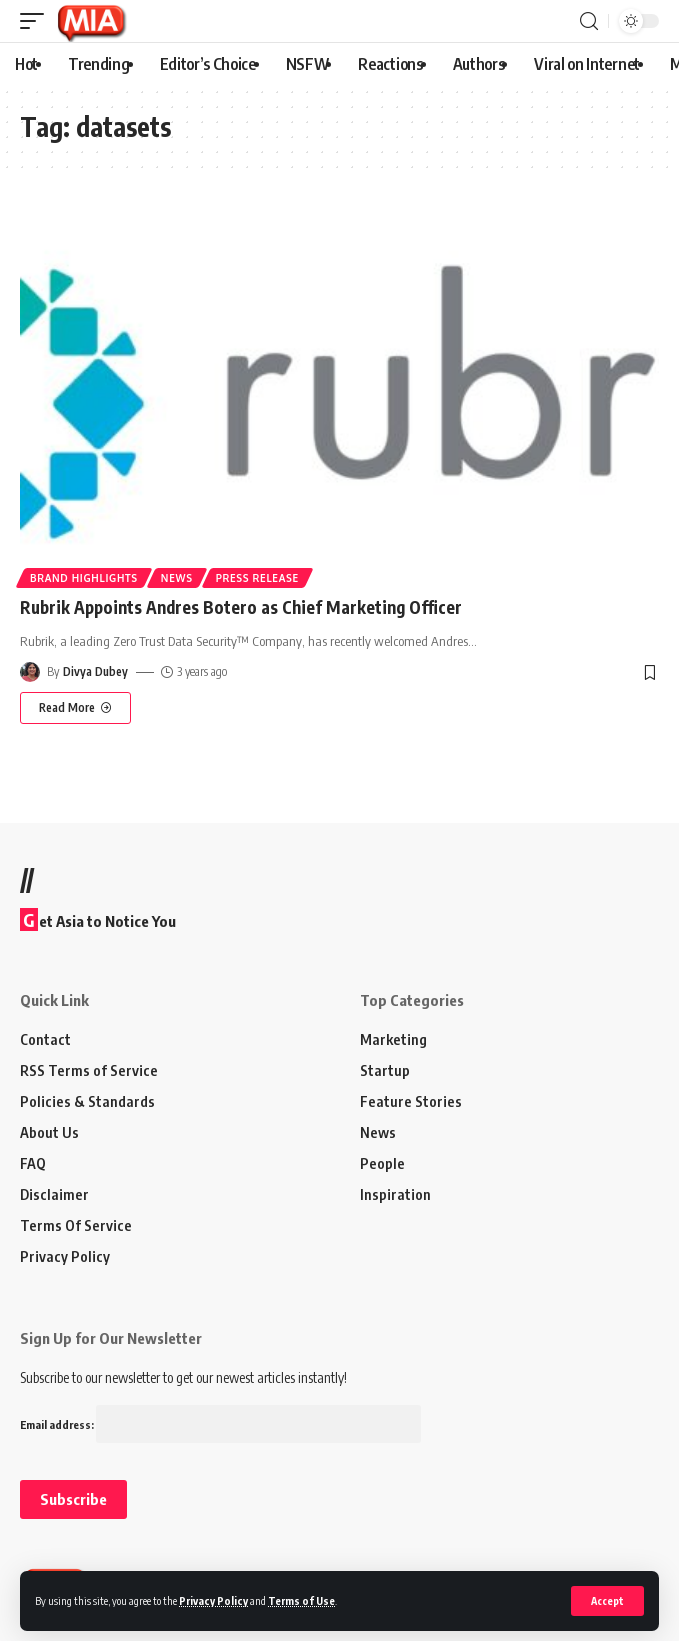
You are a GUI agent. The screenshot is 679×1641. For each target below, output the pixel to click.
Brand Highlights (84, 578)
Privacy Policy (213, 1600)
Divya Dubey (95, 671)
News (177, 578)
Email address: (220, 1424)
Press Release (257, 578)
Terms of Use (301, 1600)
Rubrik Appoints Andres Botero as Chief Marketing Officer (241, 607)
